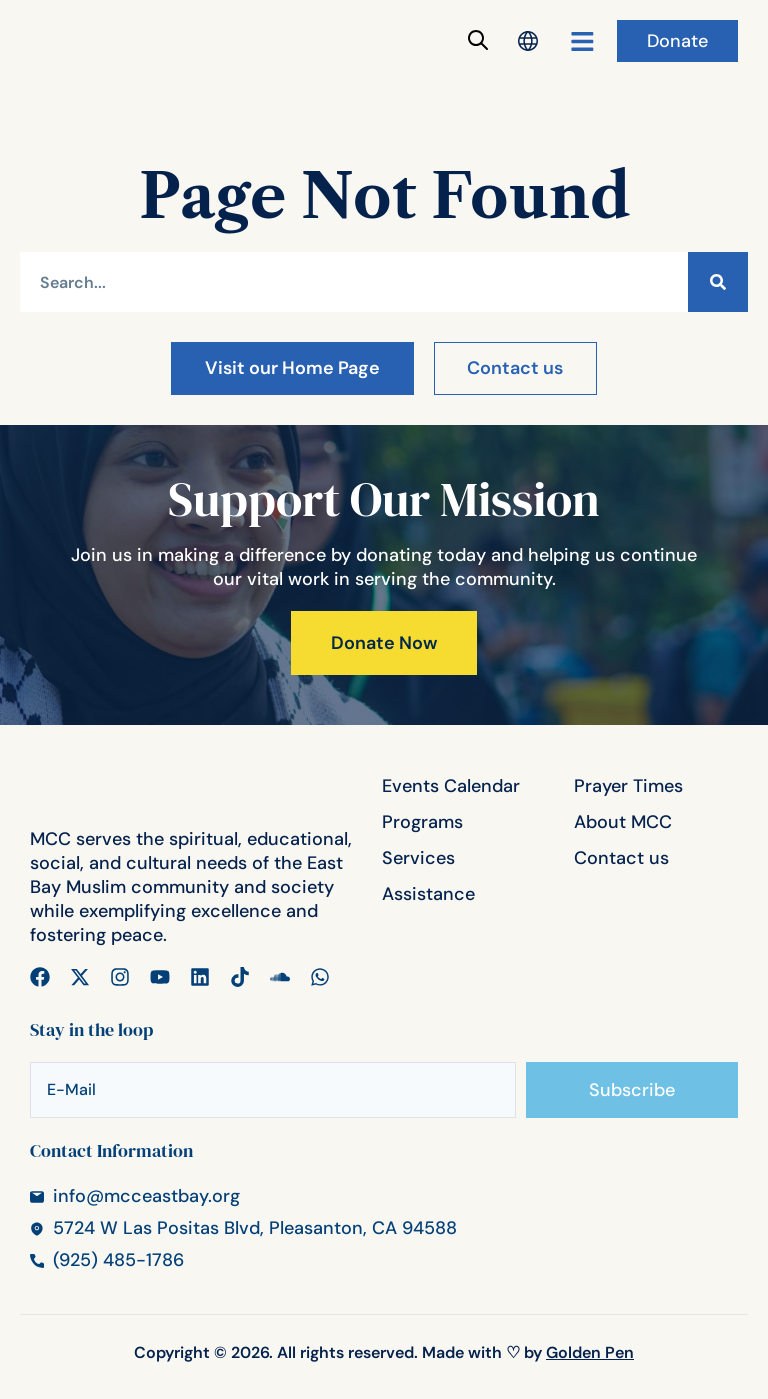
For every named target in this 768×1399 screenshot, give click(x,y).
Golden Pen (590, 1360)
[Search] (718, 282)
